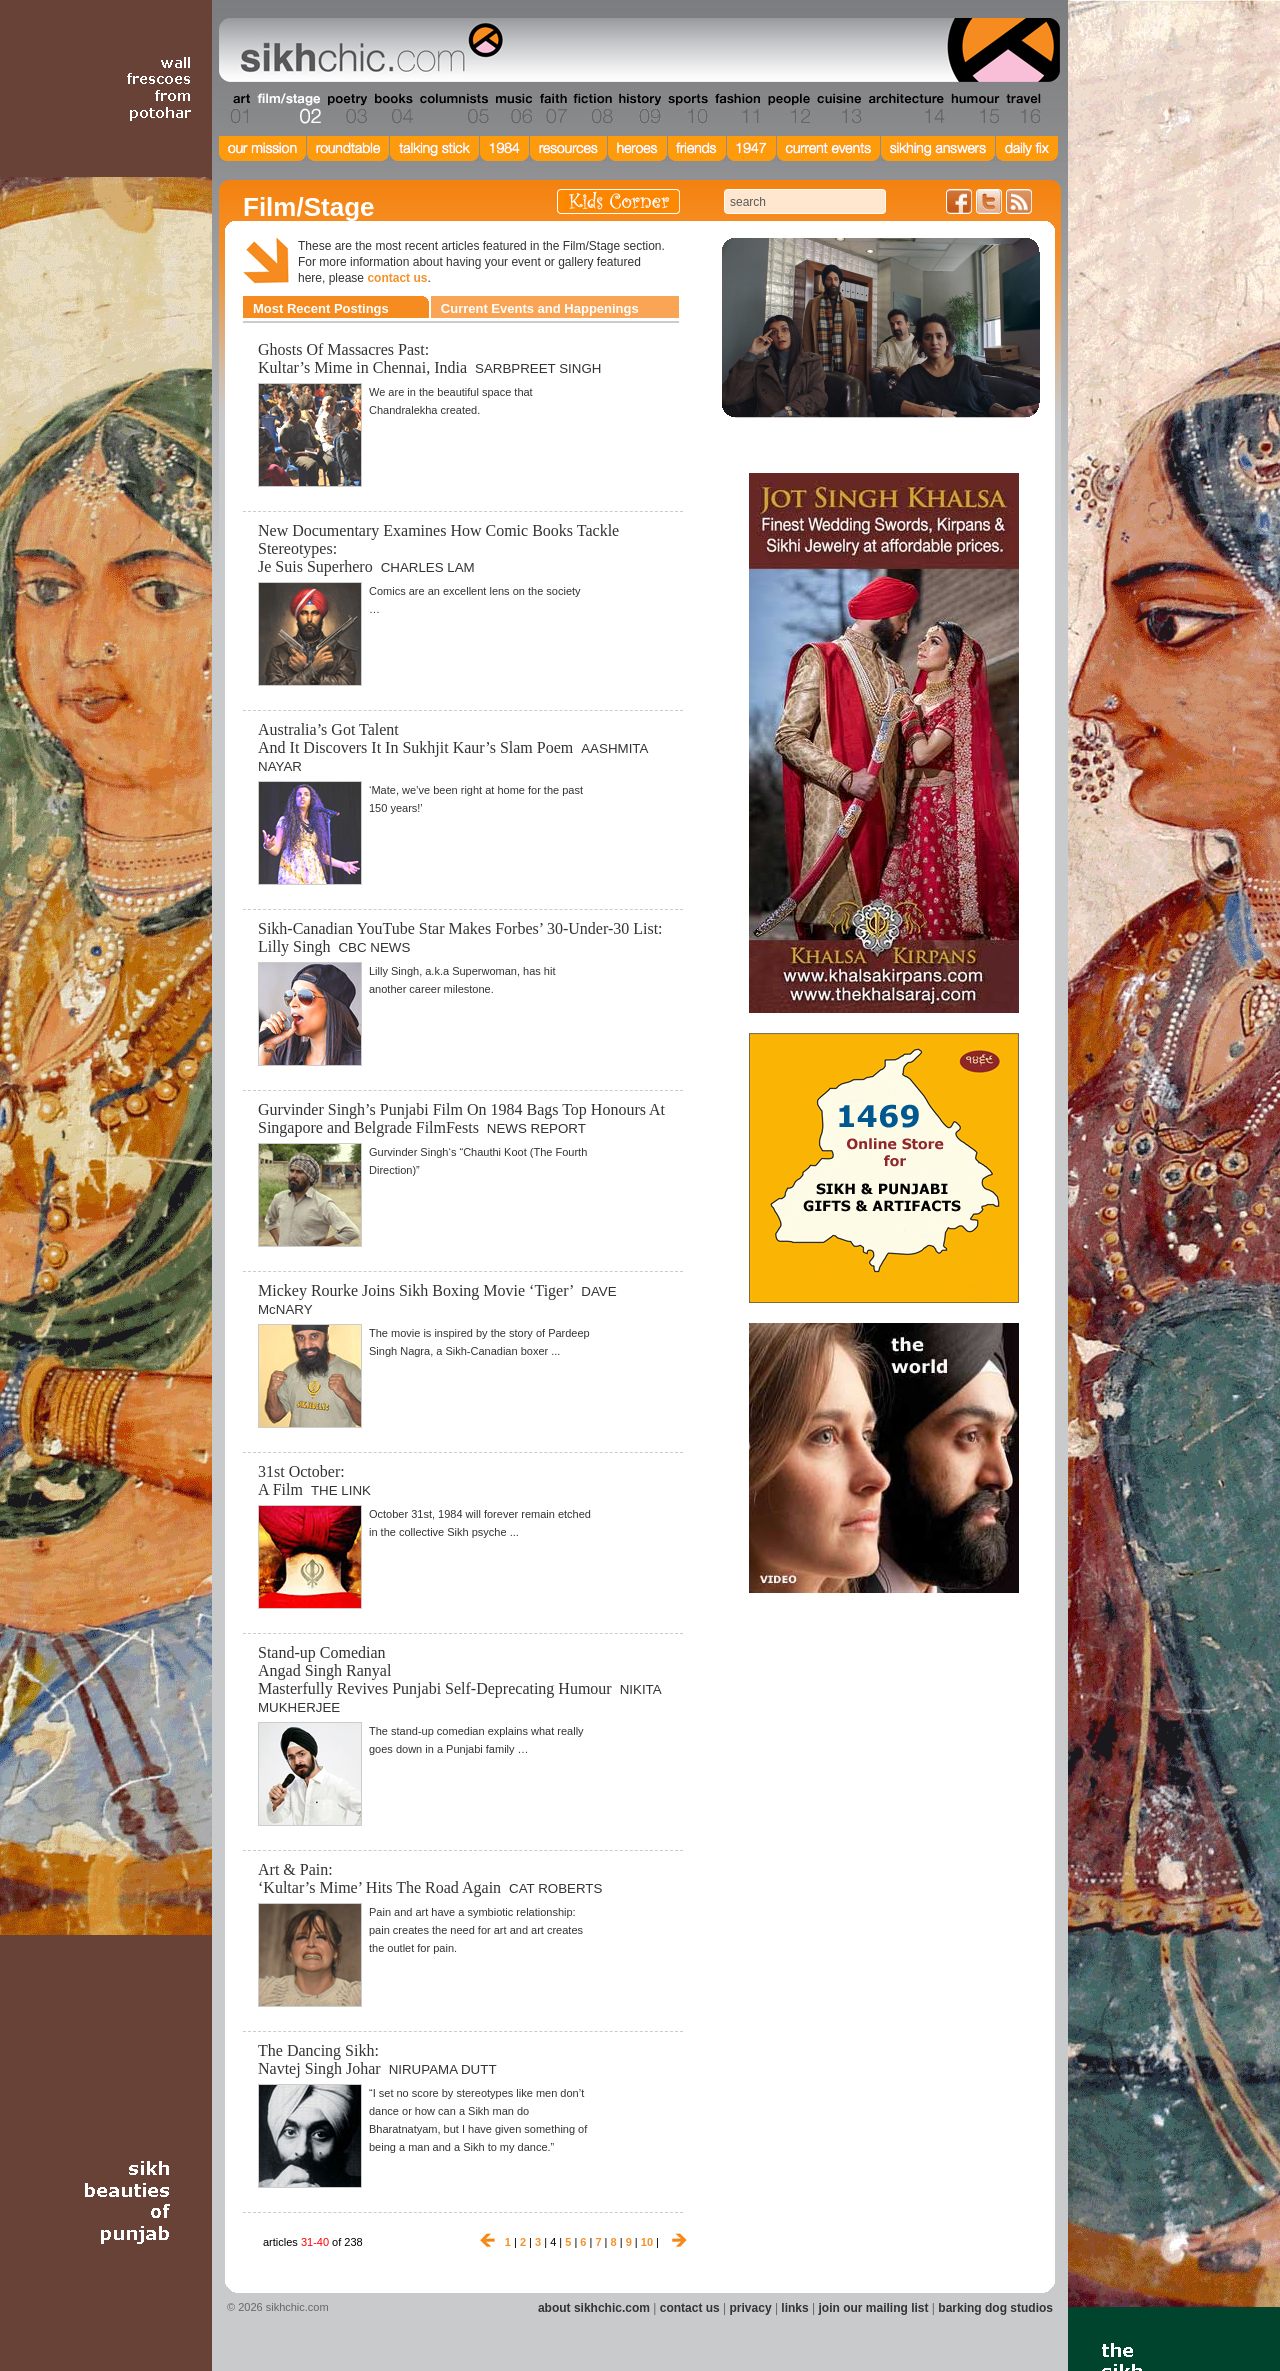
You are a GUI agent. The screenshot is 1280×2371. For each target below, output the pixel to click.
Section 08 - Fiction (591, 109)
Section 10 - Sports (686, 109)
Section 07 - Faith (551, 109)
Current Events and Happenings (540, 308)
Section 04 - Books (391, 109)
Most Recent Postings (321, 308)
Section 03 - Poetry (345, 109)
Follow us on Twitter (989, 201)
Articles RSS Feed (1019, 201)
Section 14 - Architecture (904, 109)
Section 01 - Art (235, 109)
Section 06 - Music (512, 109)
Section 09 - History (638, 109)
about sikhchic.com (594, 2308)
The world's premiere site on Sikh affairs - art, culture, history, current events (367, 50)
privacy (751, 2308)
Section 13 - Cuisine (838, 109)
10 (647, 2242)
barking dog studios (995, 2308)
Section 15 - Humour (974, 109)
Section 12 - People (788, 109)
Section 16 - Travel (1021, 109)
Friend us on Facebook (959, 201)
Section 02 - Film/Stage (287, 109)
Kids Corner (618, 201)
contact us (397, 278)
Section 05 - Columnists (453, 109)
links (794, 2308)
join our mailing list (874, 2308)
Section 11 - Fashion (736, 109)
